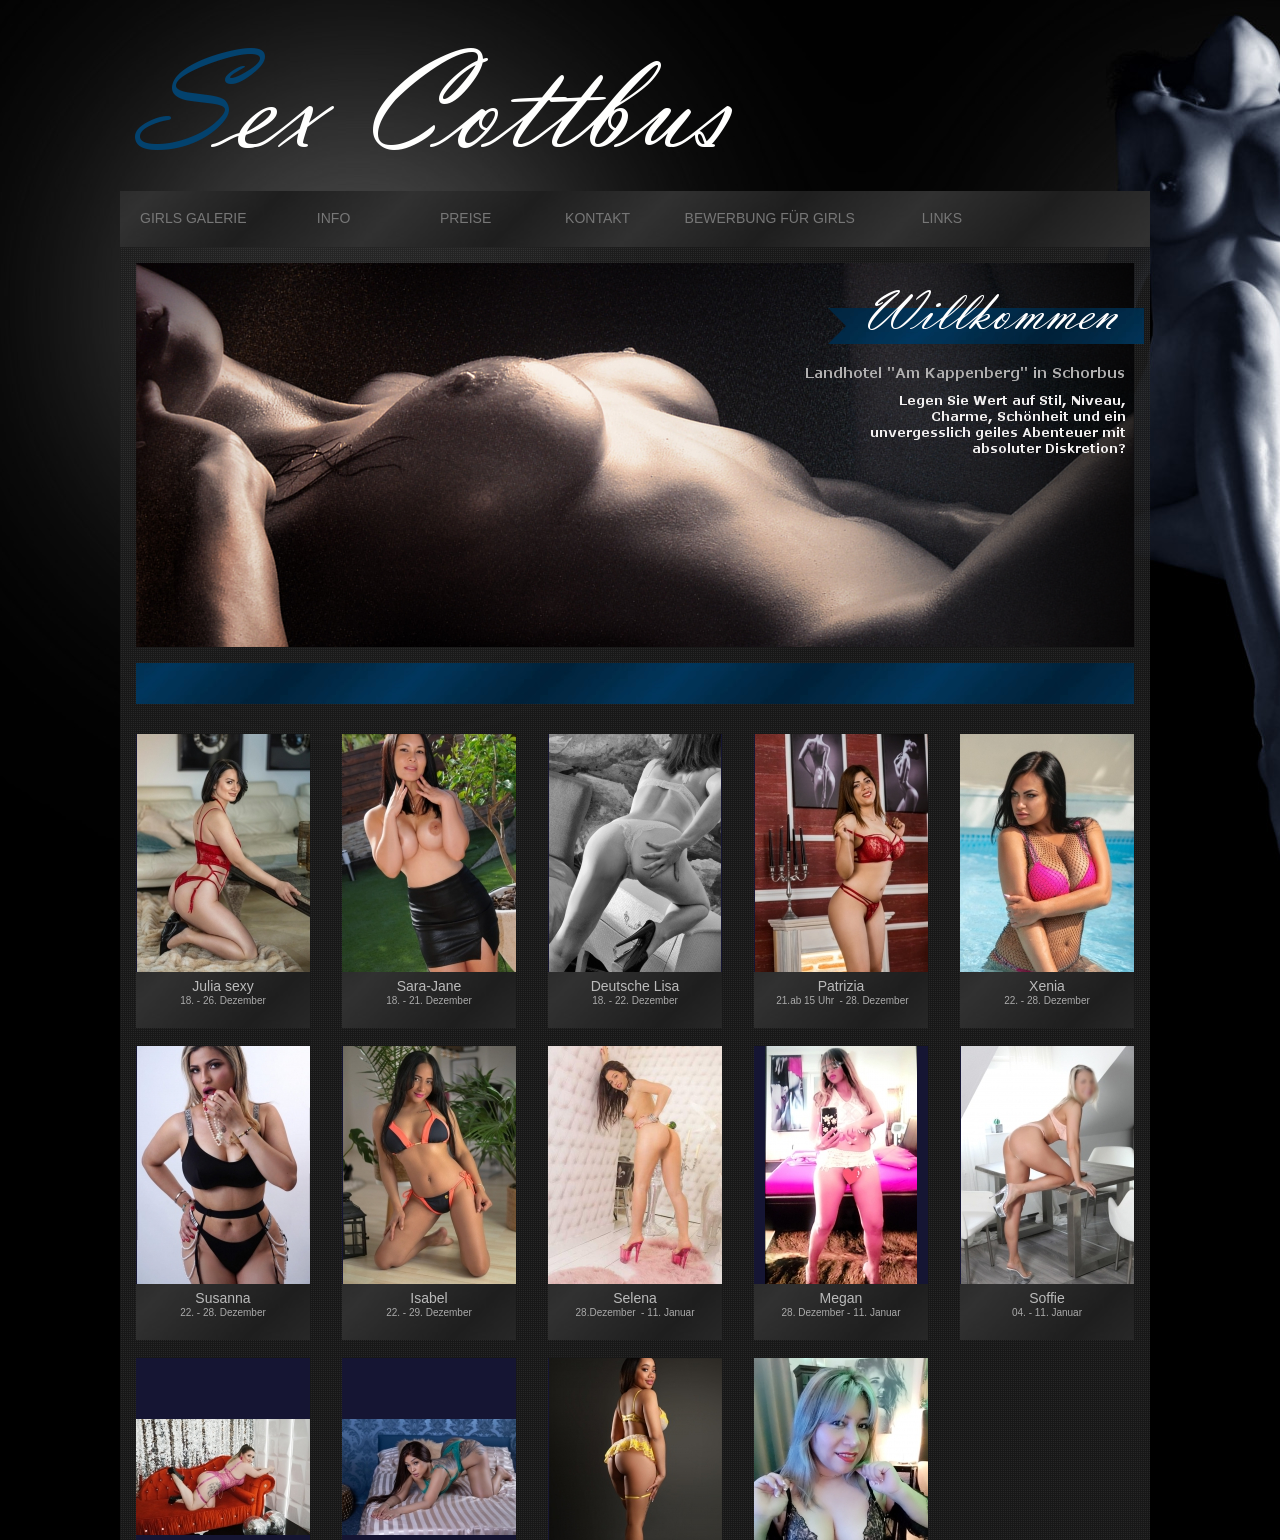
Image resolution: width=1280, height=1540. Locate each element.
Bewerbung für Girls (770, 218)
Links (942, 218)
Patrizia (840, 992)
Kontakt (597, 218)
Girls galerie (193, 218)
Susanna (223, 1304)
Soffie (1047, 1304)
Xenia (1047, 992)
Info (333, 218)
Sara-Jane (429, 992)
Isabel (429, 1304)
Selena (635, 1304)
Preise (465, 218)
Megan (841, 1304)
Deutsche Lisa (635, 1002)
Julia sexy (223, 992)
